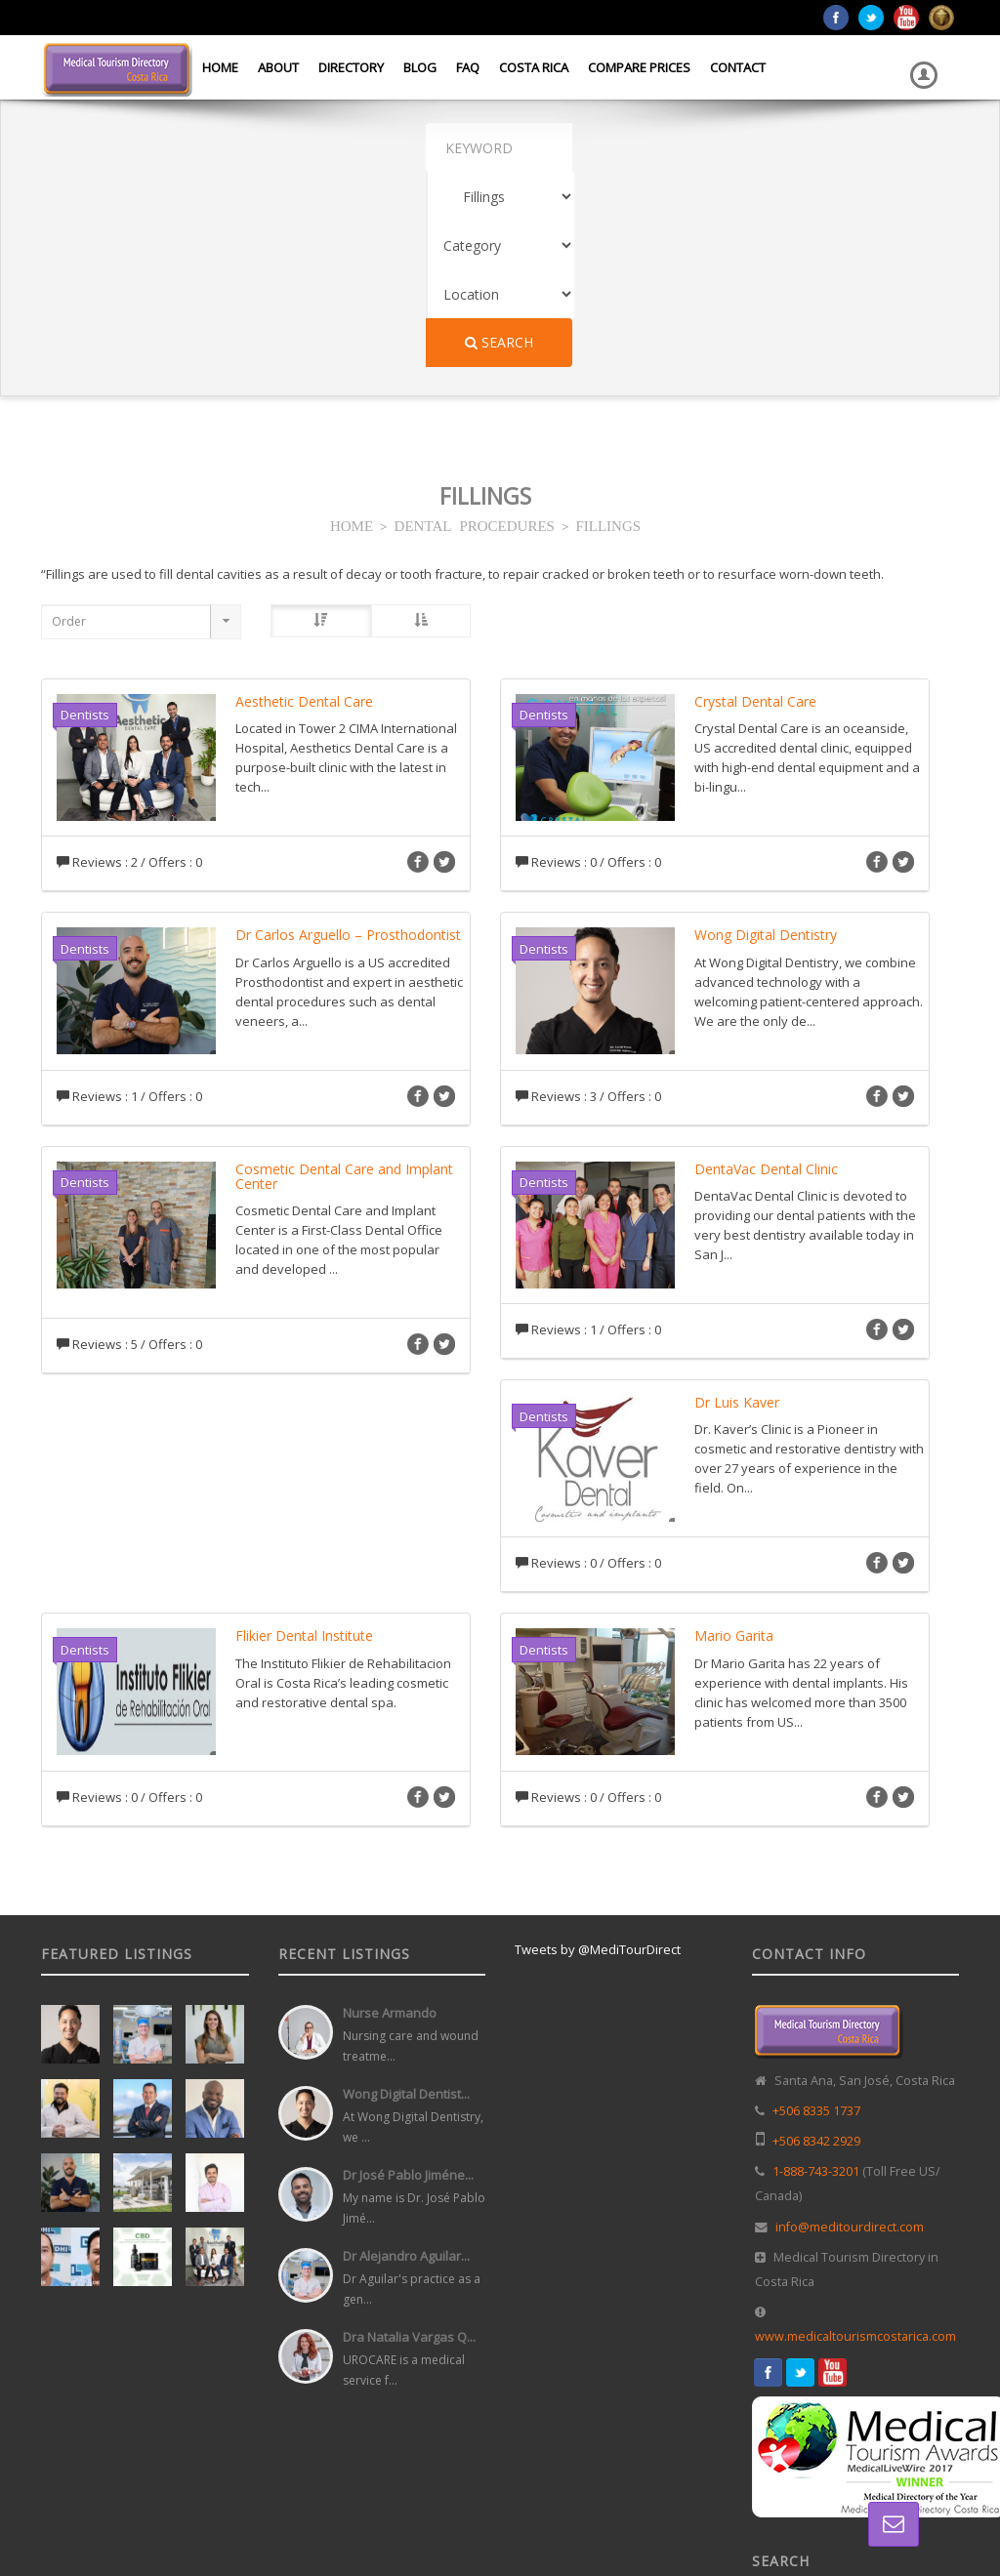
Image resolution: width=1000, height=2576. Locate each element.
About (278, 67)
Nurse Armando (390, 1817)
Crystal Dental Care (755, 506)
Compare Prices (639, 67)
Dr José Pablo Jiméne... (408, 1979)
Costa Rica (533, 67)
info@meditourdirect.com (849, 2032)
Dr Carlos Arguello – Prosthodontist (348, 739)
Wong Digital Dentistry (765, 739)
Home (220, 67)
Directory (351, 67)
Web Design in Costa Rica (510, 2523)
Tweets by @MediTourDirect (598, 1754)
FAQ (467, 67)
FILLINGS (608, 329)
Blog (420, 67)
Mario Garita (733, 1440)
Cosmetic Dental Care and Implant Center (344, 981)
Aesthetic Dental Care (304, 506)
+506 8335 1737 (816, 1915)
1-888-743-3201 (815, 1976)
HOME (351, 329)
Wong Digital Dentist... (406, 1898)
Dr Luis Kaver (736, 1207)
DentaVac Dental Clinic (766, 973)
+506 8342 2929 (816, 1946)
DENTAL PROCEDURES (475, 329)
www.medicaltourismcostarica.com (855, 2141)
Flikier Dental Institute (304, 1440)
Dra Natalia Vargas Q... (409, 2141)
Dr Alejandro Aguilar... (406, 2060)
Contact (738, 67)
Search (796, 147)
